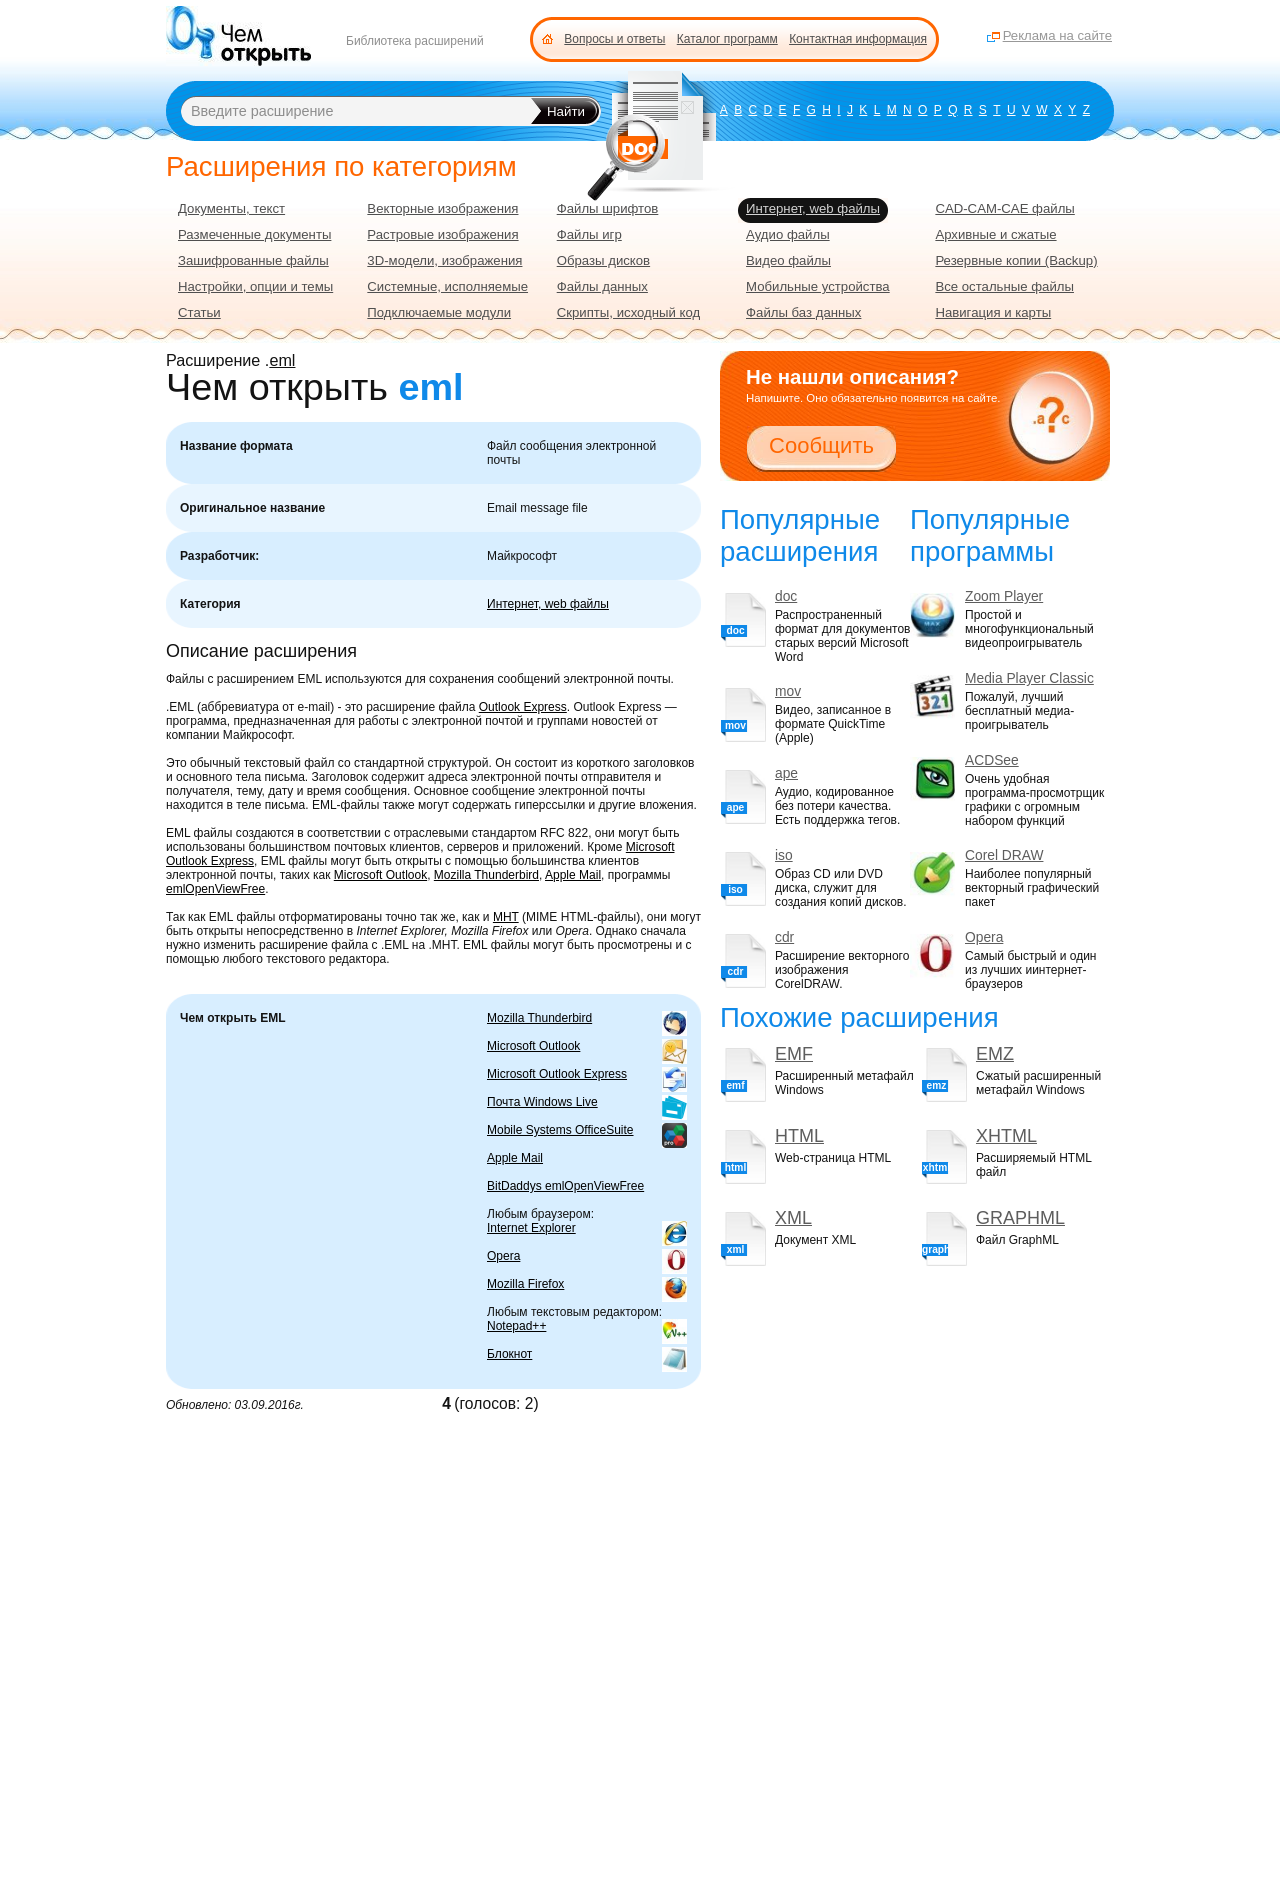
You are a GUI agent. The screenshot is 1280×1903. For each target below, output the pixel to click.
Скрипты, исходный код (629, 312)
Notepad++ (516, 1326)
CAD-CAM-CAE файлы (1004, 208)
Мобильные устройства (818, 286)
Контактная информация (858, 39)
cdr (784, 937)
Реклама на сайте (1057, 35)
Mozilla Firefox (525, 1284)
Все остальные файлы (1004, 286)
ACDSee (992, 760)
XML (793, 1218)
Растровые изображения (442, 234)
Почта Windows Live (542, 1102)
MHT (506, 917)
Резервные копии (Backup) (1016, 260)
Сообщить (821, 445)
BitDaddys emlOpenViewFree (565, 1186)
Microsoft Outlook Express (557, 1074)
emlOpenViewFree (215, 889)
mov (788, 691)
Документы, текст (231, 208)
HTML (799, 1136)
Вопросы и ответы (614, 39)
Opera (503, 1256)
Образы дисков (603, 260)
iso (784, 855)
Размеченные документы (254, 234)
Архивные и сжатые (995, 234)
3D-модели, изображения (444, 260)
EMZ (995, 1054)
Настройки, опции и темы (255, 286)
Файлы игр (589, 234)
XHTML (1006, 1136)
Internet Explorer (531, 1228)
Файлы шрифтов (608, 208)
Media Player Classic (1029, 678)
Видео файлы (788, 260)
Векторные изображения (442, 208)
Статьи (199, 312)
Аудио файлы (788, 234)
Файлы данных (602, 286)
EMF (794, 1054)
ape (786, 773)
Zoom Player (1004, 596)
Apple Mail (573, 875)
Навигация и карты (993, 312)
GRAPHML (1020, 1218)
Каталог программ (727, 39)
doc (786, 596)
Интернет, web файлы (548, 604)
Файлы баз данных (803, 312)
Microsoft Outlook (380, 875)
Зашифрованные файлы (253, 260)
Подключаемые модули (439, 312)
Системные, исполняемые (447, 286)
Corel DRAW (1004, 855)
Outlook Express (523, 707)
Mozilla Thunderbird (486, 875)
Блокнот (509, 1354)
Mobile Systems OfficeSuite (560, 1130)
